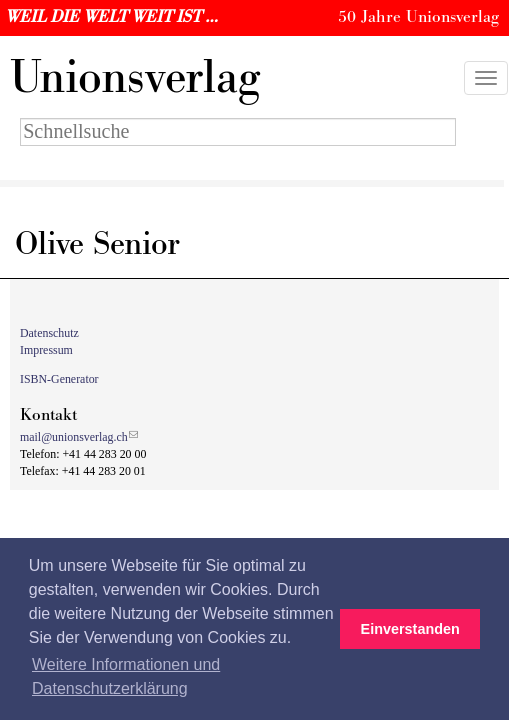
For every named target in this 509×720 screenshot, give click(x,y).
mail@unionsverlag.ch (74, 437)
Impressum (46, 350)
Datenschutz (49, 333)
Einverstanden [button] (410, 629)
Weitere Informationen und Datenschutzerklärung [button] (126, 676)
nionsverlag (135, 78)
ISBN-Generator (59, 379)
